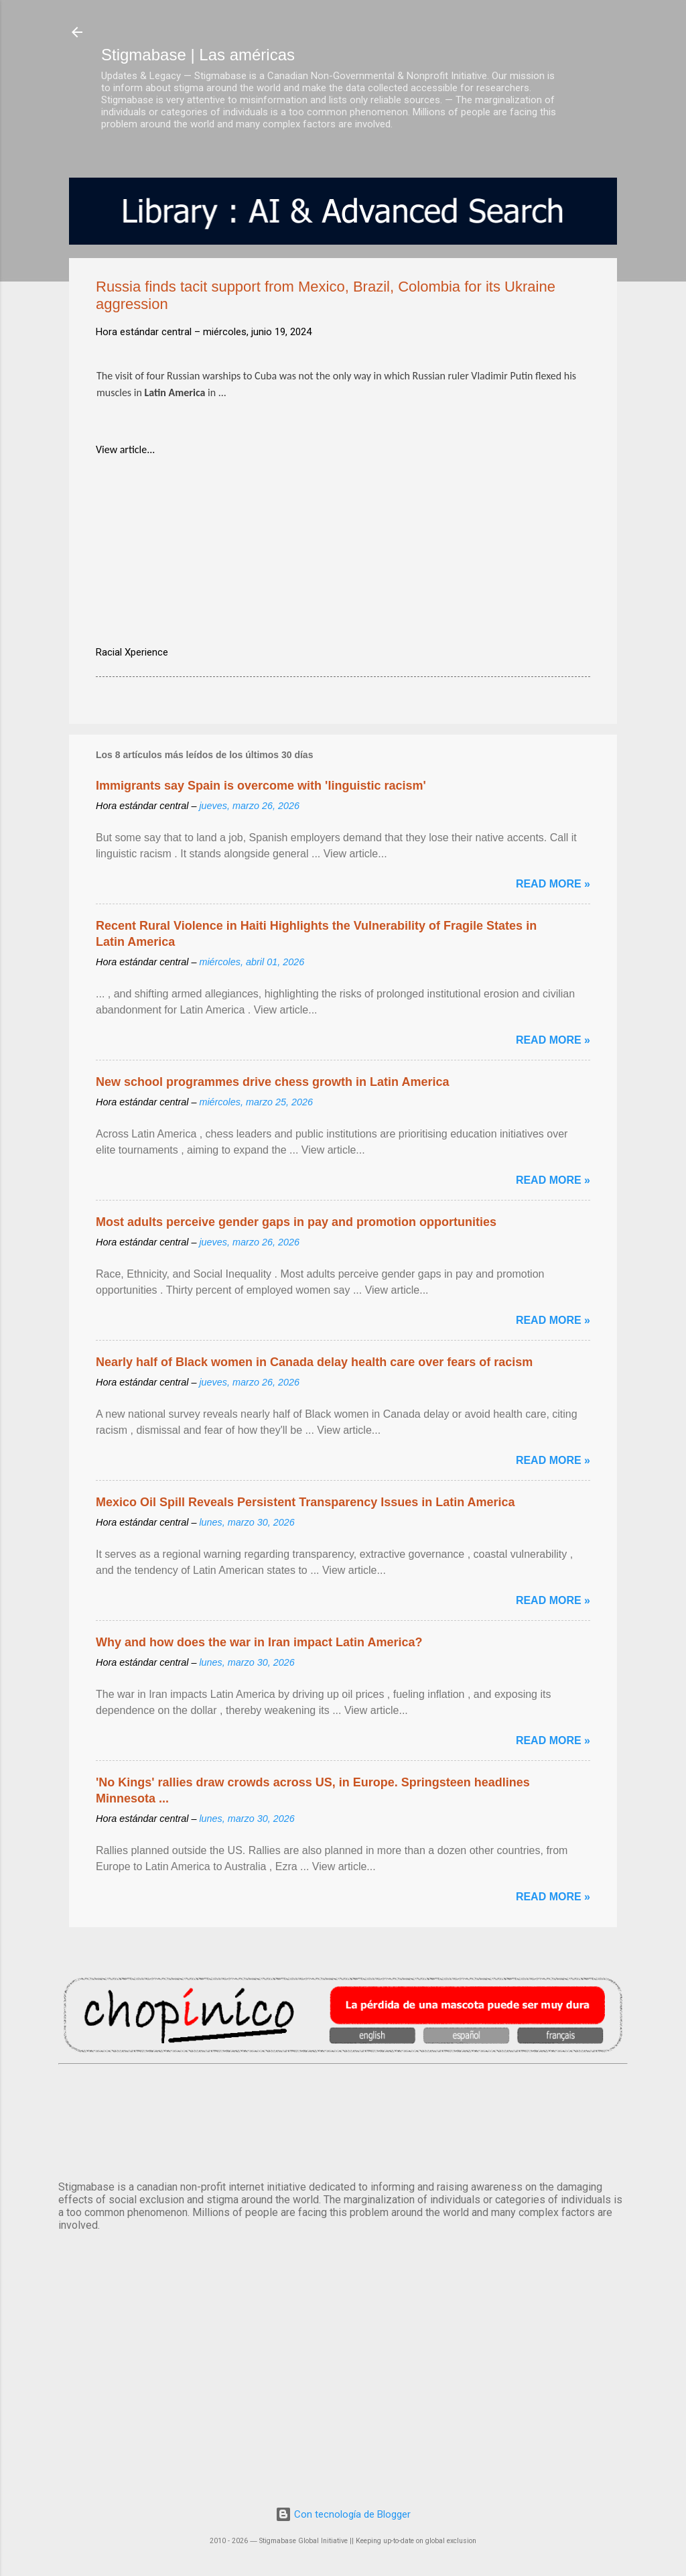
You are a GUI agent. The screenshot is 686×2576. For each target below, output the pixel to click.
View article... (125, 449)
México (343, 2119)
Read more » (553, 884)
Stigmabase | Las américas (198, 55)
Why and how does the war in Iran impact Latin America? (259, 1642)
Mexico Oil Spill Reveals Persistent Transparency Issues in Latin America (305, 1502)
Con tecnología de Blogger (343, 2514)
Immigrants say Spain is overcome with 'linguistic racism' (261, 785)
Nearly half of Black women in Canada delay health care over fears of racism (314, 1362)
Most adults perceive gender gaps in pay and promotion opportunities (296, 1222)
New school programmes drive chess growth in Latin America (272, 1082)
